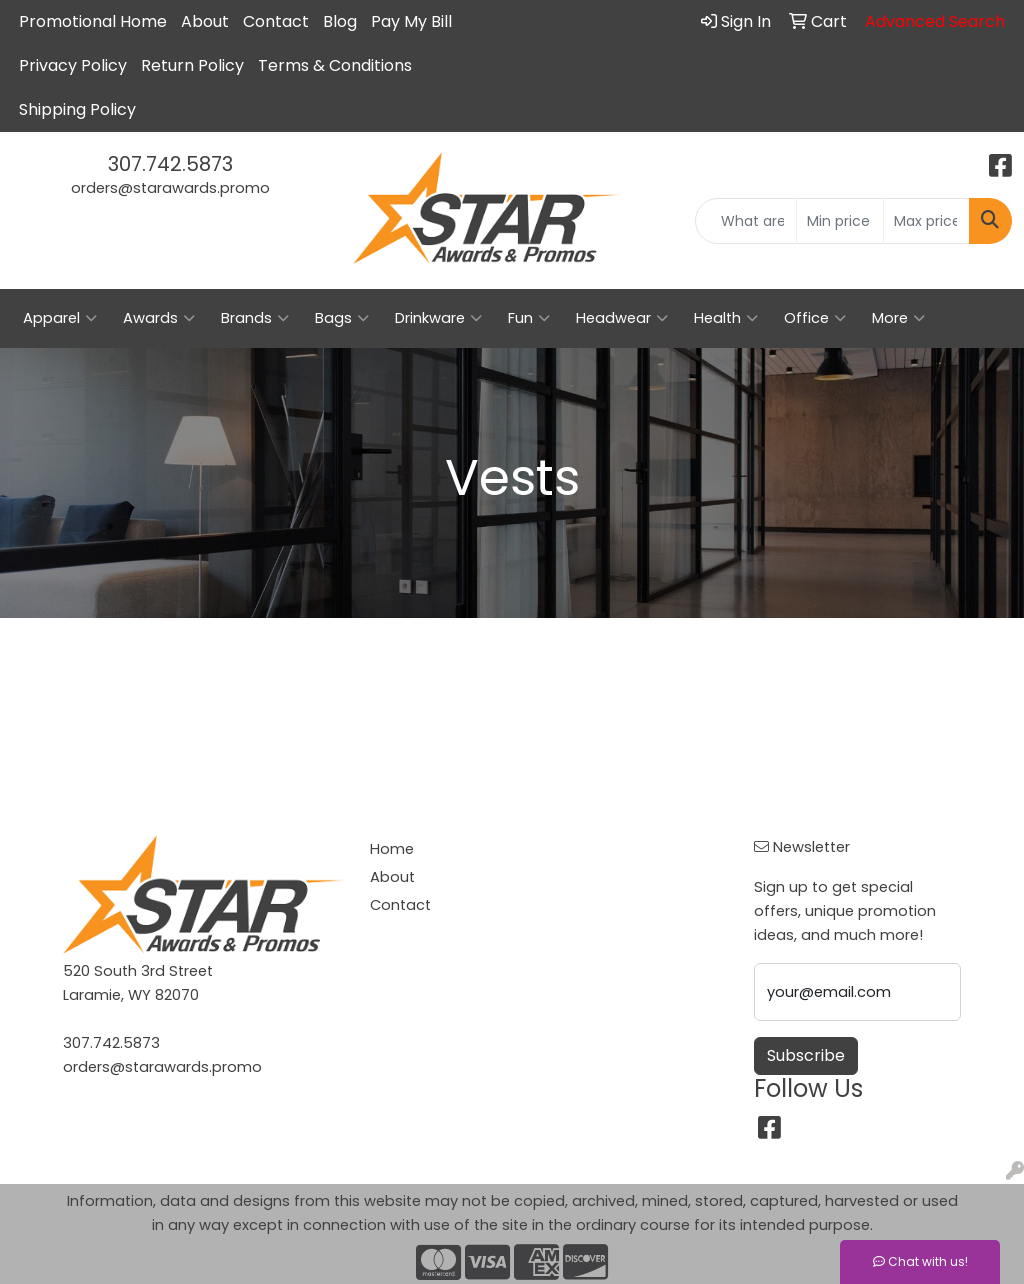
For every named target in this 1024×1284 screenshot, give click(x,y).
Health (726, 318)
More (898, 318)
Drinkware (438, 318)
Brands (255, 318)
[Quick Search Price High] (926, 221)
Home (392, 849)
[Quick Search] (746, 221)
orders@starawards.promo (170, 188)
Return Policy (192, 65)
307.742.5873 (170, 164)
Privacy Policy (73, 65)
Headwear (622, 318)
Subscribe (806, 1055)
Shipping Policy (77, 109)
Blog (340, 21)
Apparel (60, 318)
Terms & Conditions (335, 65)
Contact (276, 21)
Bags (342, 318)
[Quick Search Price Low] (839, 221)
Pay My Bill (411, 21)
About (205, 21)
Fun (529, 318)
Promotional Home (93, 21)
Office (815, 318)
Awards (159, 318)
